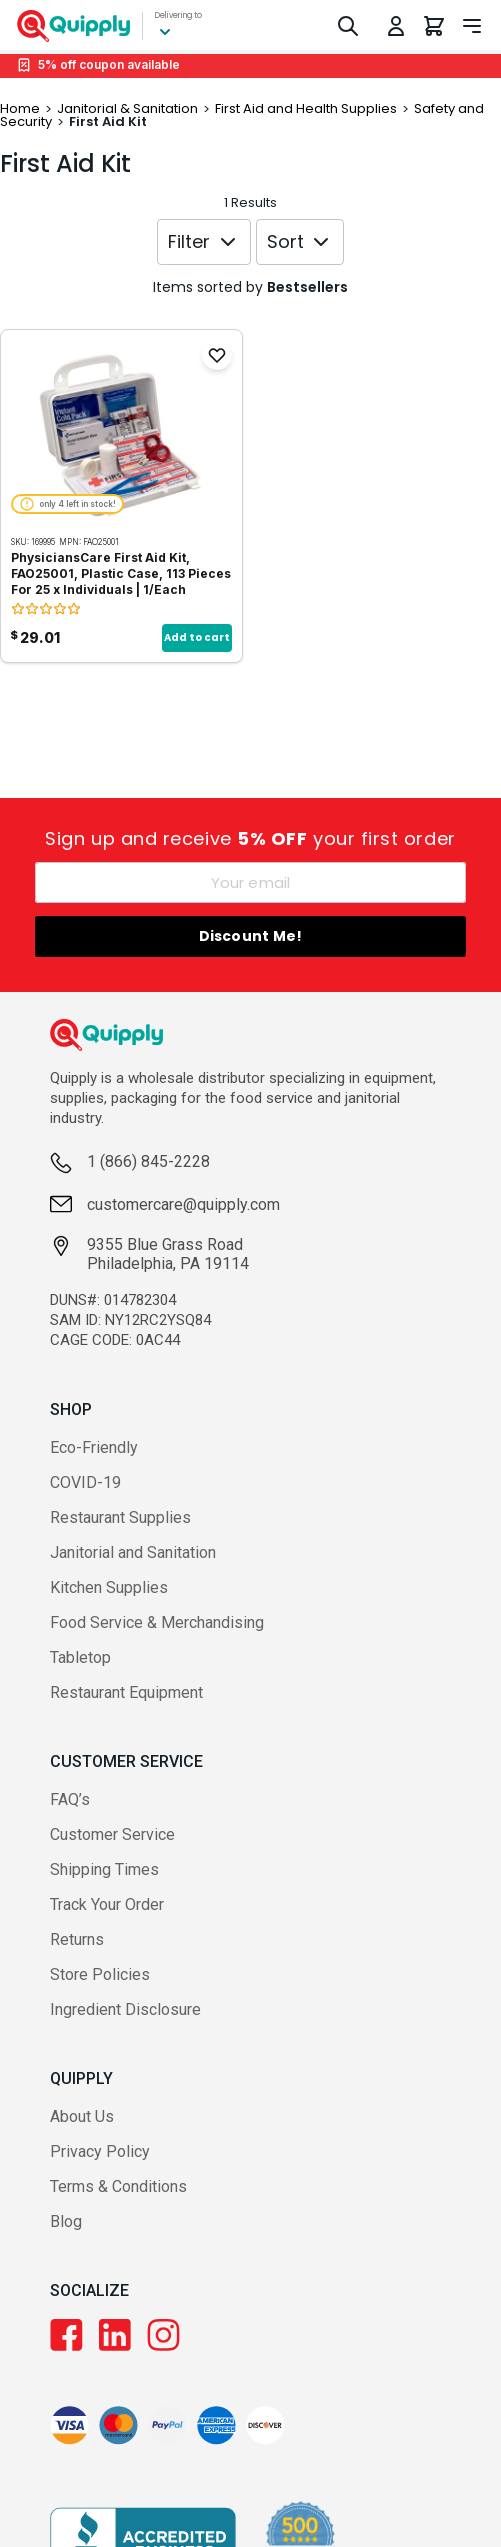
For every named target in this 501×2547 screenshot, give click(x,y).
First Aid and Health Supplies (306, 108)
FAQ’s (70, 1799)
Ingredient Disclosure (125, 2009)
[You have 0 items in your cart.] (434, 26)
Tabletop (80, 1657)
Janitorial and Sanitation (133, 1552)
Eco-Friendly (94, 1447)
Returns (77, 1939)
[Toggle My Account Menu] (396, 26)
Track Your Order (107, 1904)
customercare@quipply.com (183, 1204)
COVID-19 (85, 1482)
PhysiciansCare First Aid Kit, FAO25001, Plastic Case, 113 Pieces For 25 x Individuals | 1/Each (121, 573)
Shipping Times (104, 1869)
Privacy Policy (100, 2151)
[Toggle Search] (348, 26)
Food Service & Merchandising (157, 1622)
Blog (66, 2221)
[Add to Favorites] (217, 355)
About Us (82, 2116)
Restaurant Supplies (120, 1517)
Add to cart (197, 637)
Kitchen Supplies (109, 1587)
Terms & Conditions (118, 2186)
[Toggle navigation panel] (472, 26)
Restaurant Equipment (126, 1692)
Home (20, 108)
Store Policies (100, 1974)
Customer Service (112, 1834)
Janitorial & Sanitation (127, 108)
